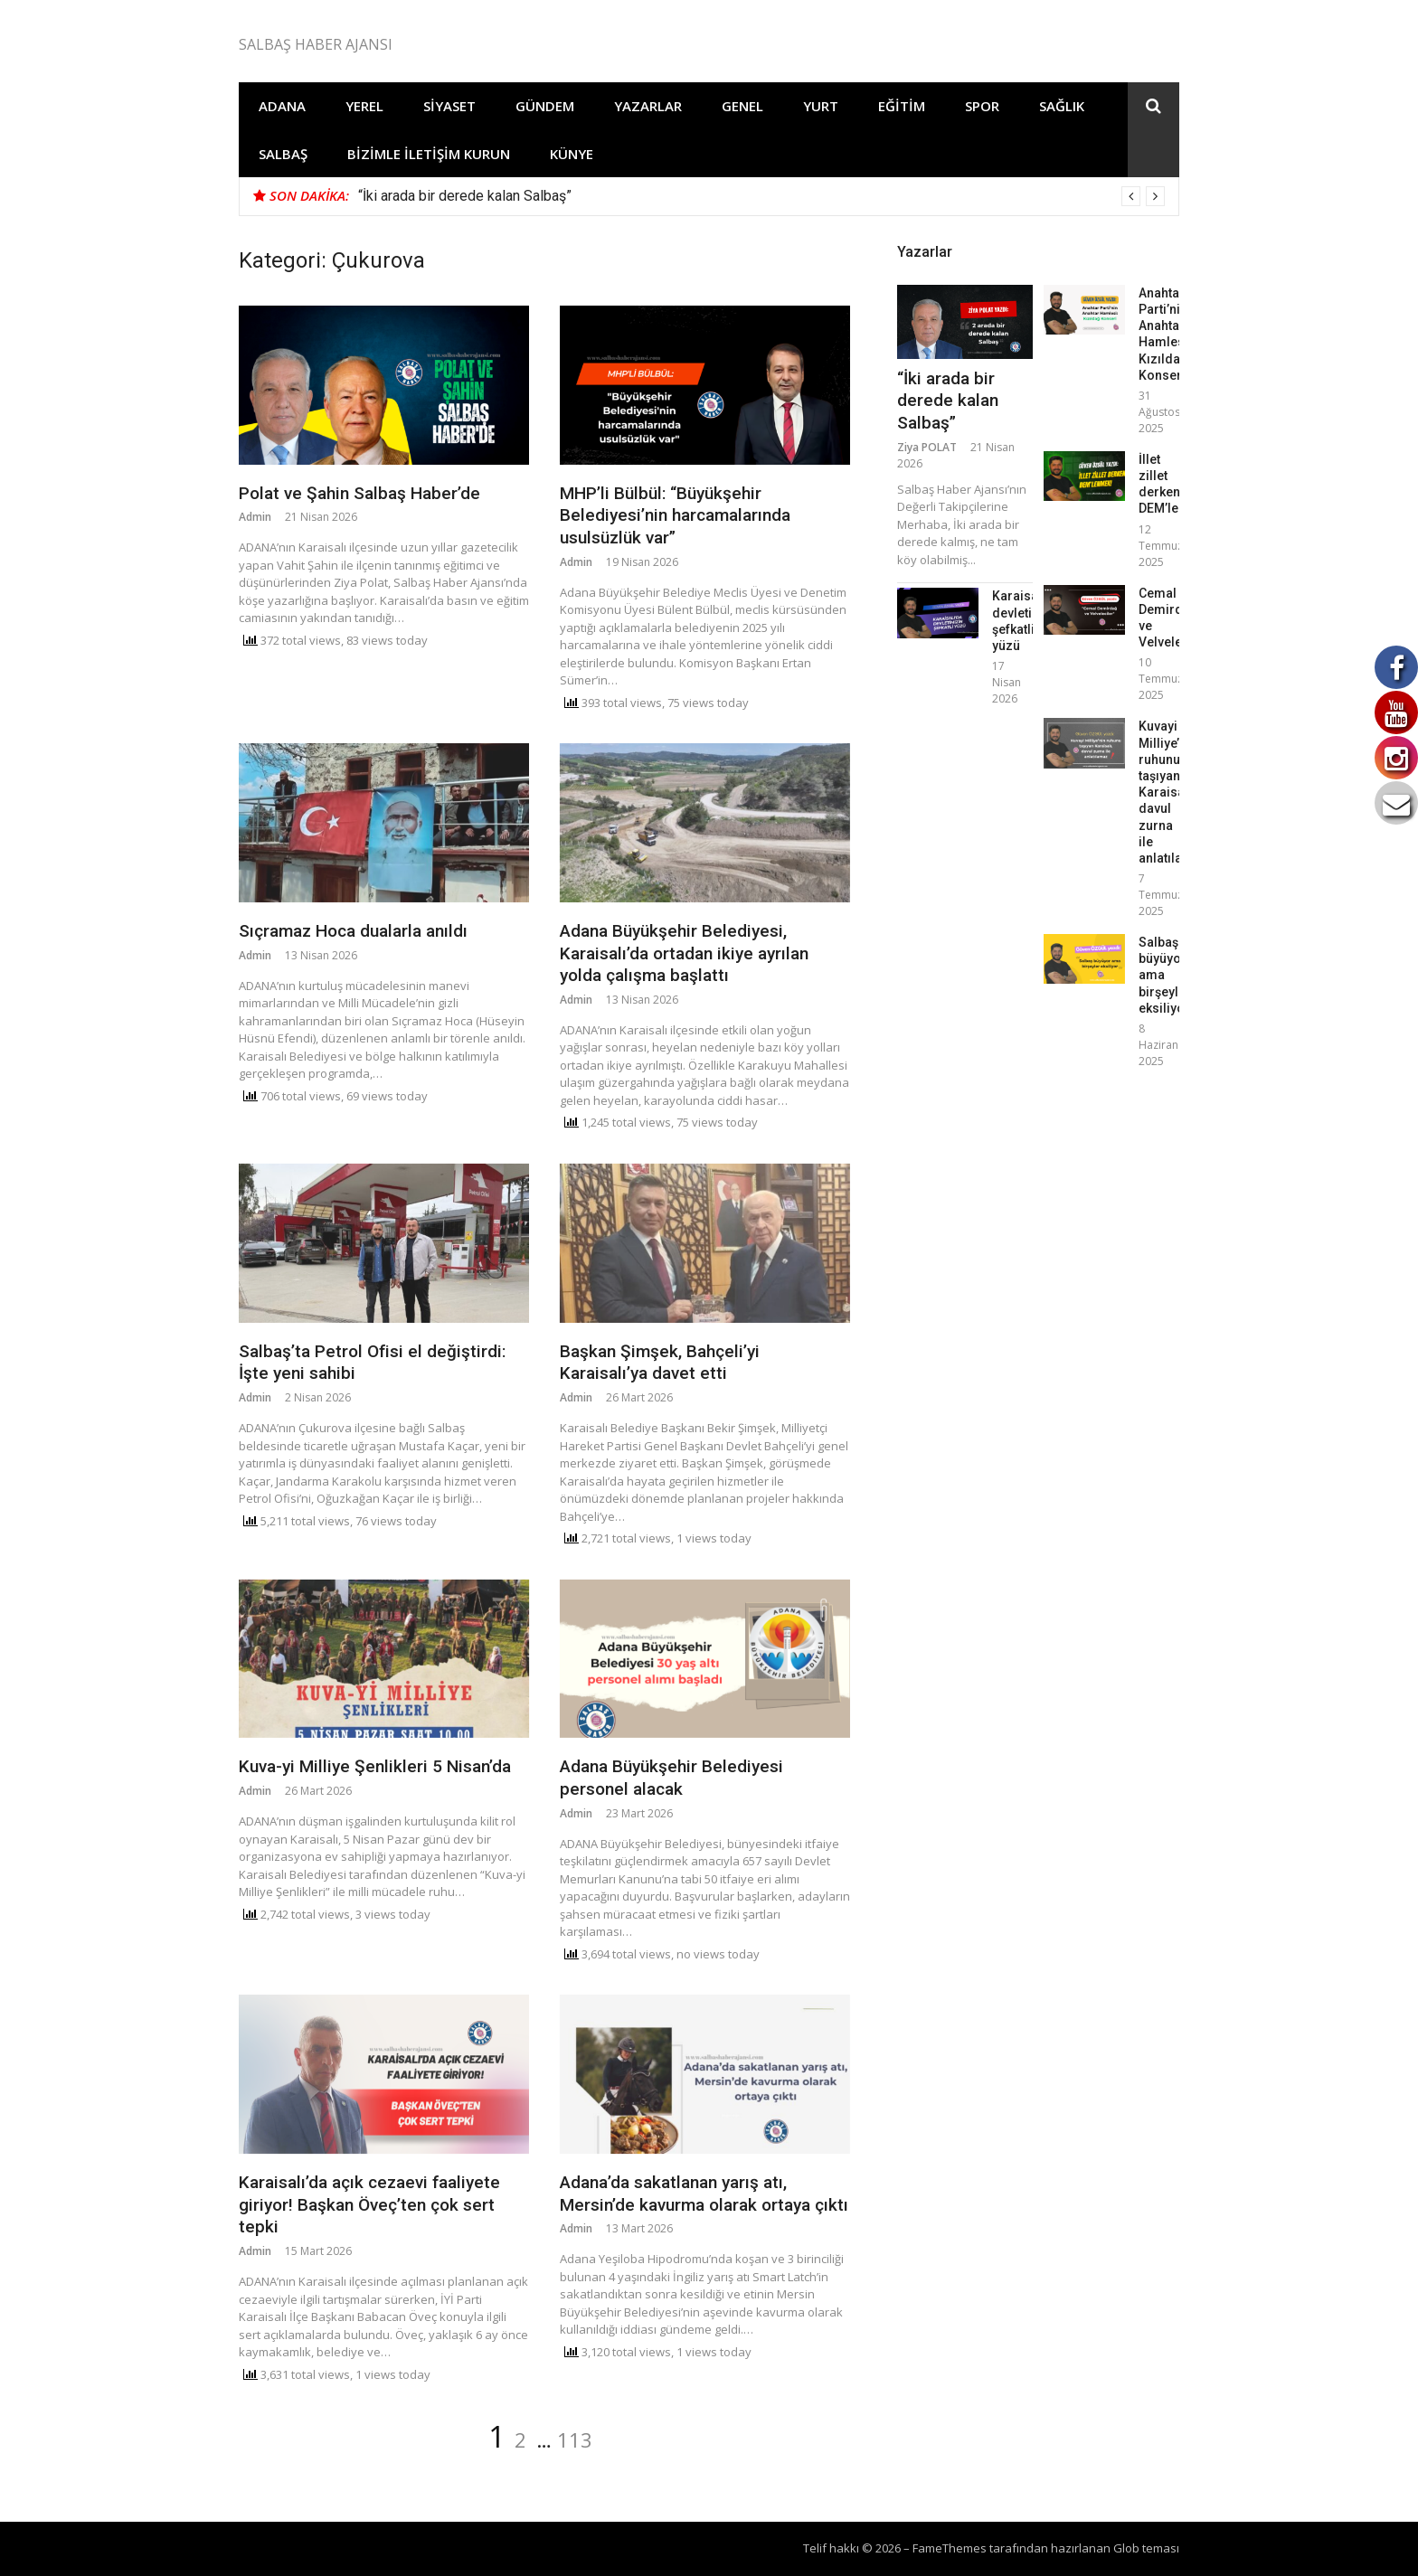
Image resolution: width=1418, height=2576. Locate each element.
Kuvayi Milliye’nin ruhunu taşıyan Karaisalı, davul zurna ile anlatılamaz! (1175, 792)
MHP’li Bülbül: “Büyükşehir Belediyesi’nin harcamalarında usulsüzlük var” (675, 515)
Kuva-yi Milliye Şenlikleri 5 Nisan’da (375, 1766)
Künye (571, 154)
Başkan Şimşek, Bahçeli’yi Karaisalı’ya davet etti (660, 1362)
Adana (282, 106)
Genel (742, 106)
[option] (761, 196)
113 (574, 2439)
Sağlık (1061, 106)
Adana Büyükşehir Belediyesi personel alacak (671, 1777)
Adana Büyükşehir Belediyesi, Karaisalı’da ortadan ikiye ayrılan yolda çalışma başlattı (684, 953)
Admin (255, 516)
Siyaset (449, 106)
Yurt (820, 106)
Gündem (544, 106)
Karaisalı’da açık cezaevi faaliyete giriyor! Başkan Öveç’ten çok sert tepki (369, 2204)
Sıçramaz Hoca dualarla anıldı (353, 930)
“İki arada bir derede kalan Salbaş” (465, 195)
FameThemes (949, 2548)
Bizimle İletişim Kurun (428, 154)
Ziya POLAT (927, 447)
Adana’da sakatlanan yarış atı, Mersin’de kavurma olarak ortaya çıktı (704, 2193)
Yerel (364, 106)
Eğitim (901, 106)
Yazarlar (648, 106)
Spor (982, 106)
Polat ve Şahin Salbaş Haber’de (359, 493)
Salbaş (283, 154)
